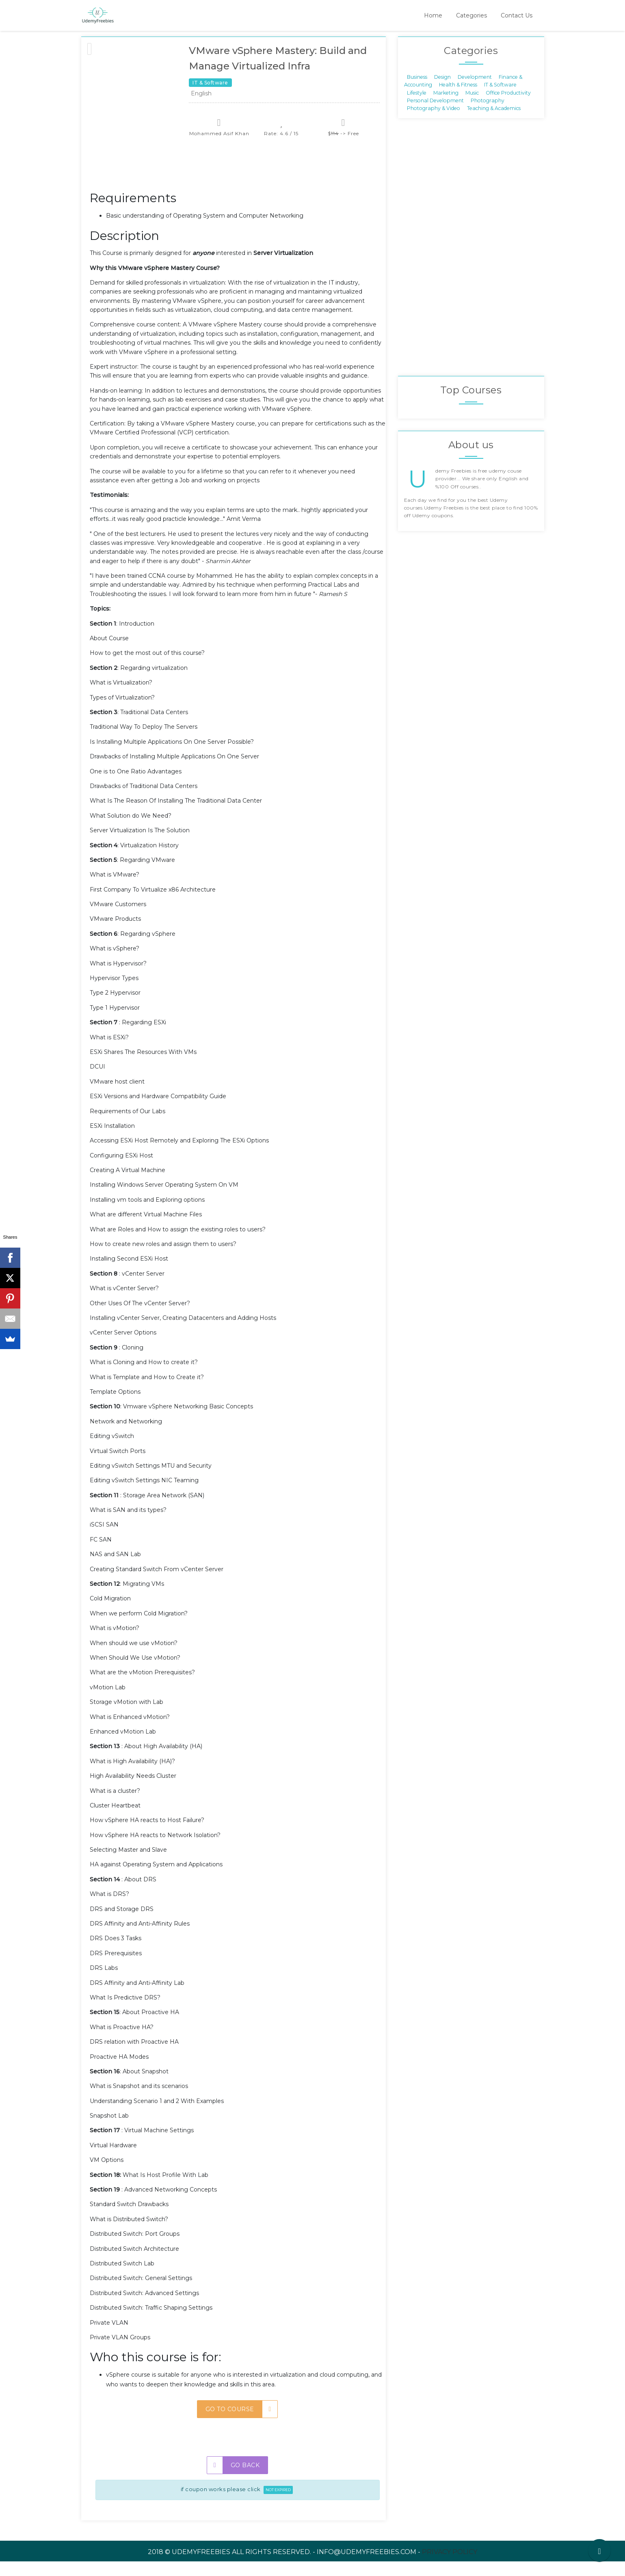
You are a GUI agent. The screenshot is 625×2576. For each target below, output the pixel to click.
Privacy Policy (449, 2566)
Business (417, 91)
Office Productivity (508, 107)
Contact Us (516, 15)
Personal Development (435, 115)
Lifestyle (416, 107)
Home (433, 15)
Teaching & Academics (494, 123)
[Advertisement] (237, 182)
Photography (487, 115)
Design (442, 91)
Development (475, 91)
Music (472, 107)
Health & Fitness (458, 99)
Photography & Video (433, 123)
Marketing (445, 107)
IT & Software (500, 99)
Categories (471, 15)
